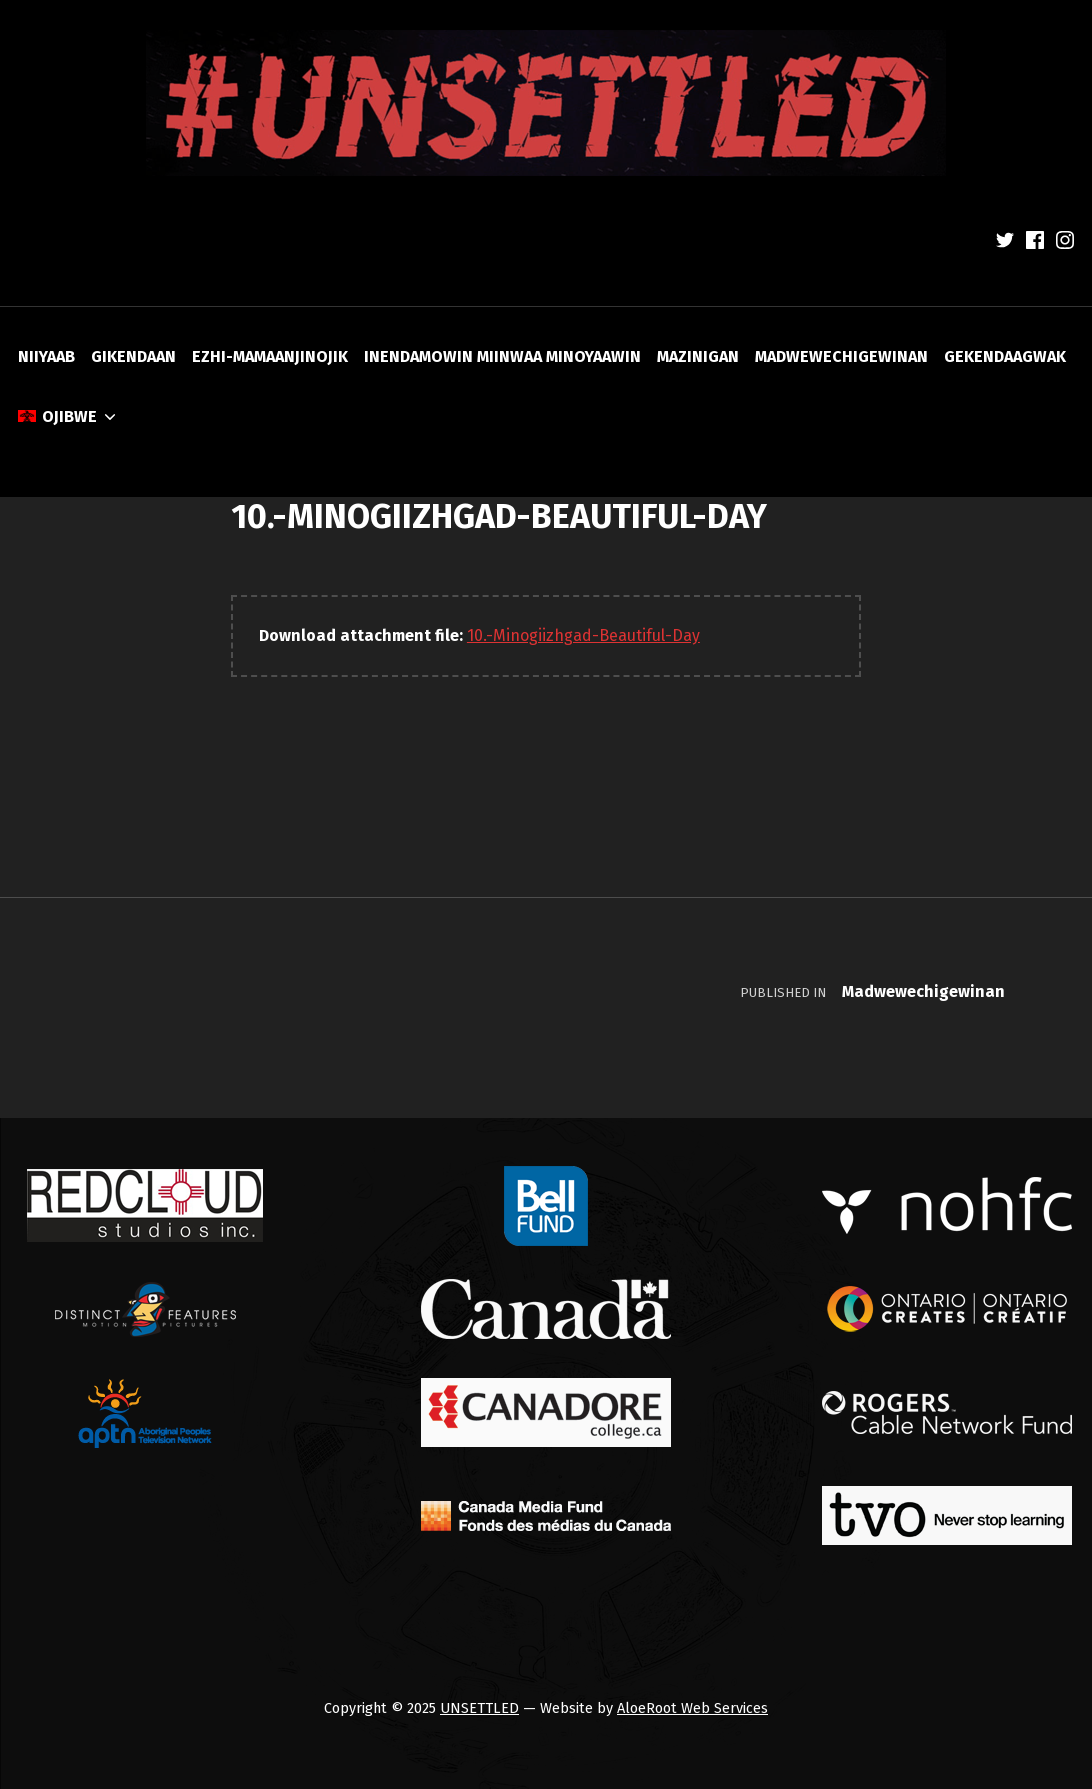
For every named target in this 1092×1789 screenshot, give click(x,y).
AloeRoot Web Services (692, 1708)
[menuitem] (68, 417)
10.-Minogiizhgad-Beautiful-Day (583, 635)
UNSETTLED (479, 1708)
